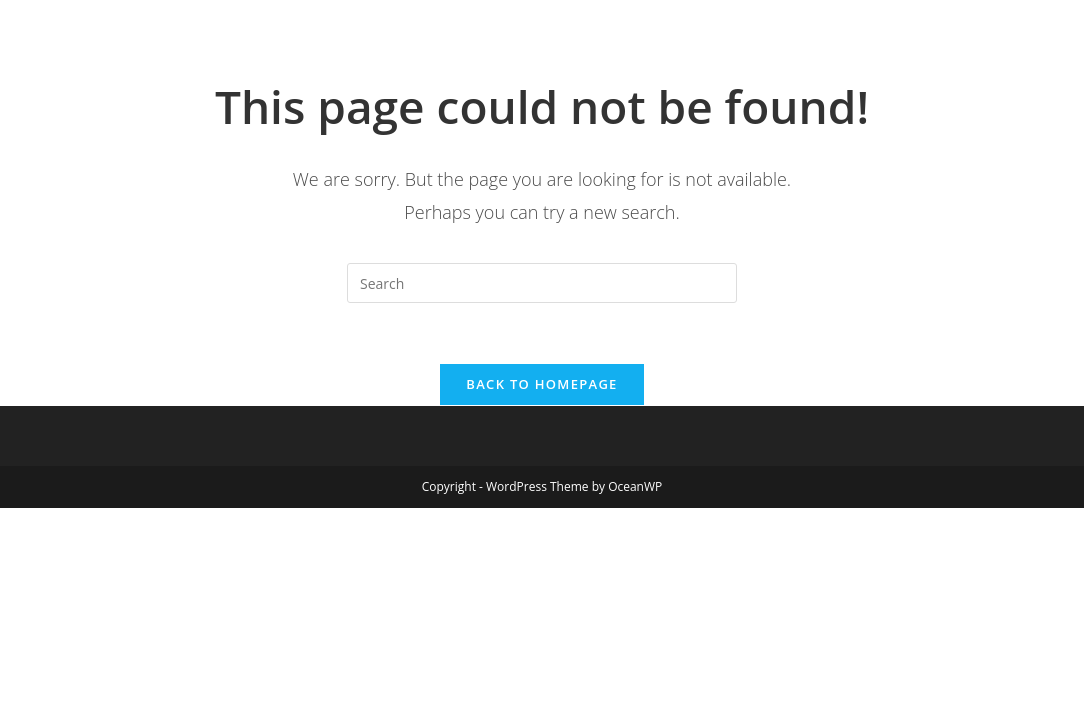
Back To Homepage (541, 384)
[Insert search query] (542, 283)
